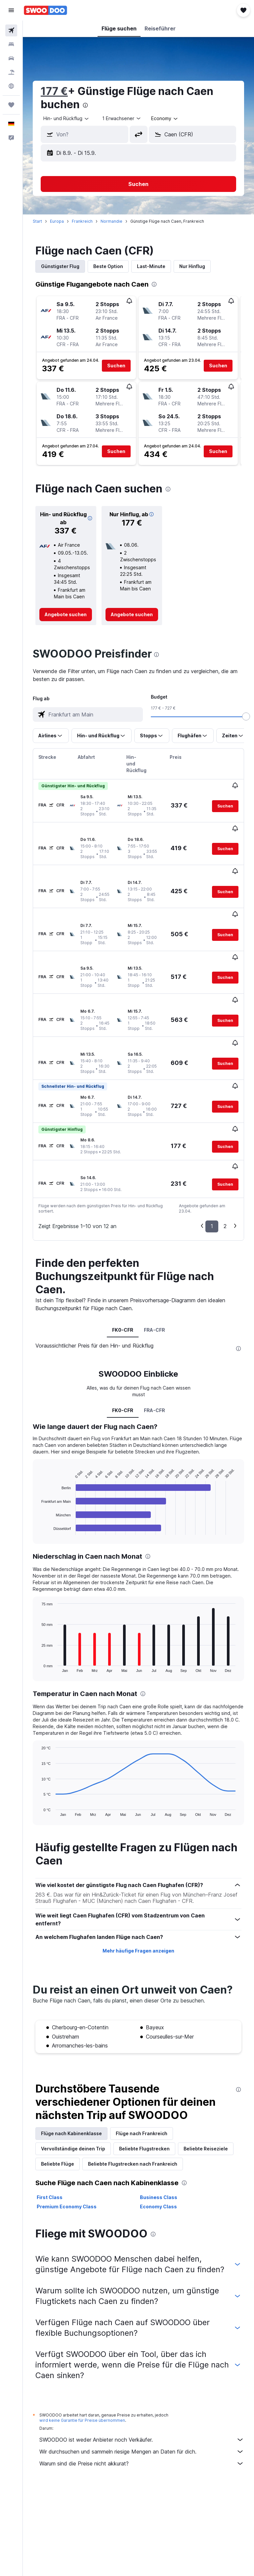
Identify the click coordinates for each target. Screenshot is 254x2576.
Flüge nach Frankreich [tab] (141, 2066)
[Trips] (11, 105)
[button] (11, 10)
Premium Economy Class (67, 2139)
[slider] (246, 716)
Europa (57, 221)
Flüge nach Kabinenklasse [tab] (71, 2066)
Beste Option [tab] (108, 266)
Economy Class (158, 2139)
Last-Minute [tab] (151, 266)
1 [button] (212, 1159)
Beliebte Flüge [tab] (57, 2096)
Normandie (111, 221)
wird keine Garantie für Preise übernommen (82, 2353)
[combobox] (165, 118)
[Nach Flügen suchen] (11, 30)
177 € (54, 91)
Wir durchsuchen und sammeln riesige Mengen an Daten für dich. (141, 2384)
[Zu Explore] (11, 86)
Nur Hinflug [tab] (192, 266)
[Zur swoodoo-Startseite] (45, 10)
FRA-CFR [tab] (154, 1262)
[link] (65, 614)
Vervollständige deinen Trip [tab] (73, 2081)
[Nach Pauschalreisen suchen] (11, 72)
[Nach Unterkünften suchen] (11, 44)
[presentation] (85, 105)
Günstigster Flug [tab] (60, 266)
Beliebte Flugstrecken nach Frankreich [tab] (132, 2096)
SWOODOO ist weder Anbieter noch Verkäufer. (141, 2372)
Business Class (158, 2130)
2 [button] (225, 1159)
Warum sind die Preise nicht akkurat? (141, 2396)
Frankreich (82, 221)
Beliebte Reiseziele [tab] (206, 2081)
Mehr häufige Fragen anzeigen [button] (138, 1883)
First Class (50, 2130)
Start (37, 221)
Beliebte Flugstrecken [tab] (144, 2081)
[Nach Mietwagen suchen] (11, 58)
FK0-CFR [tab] (122, 1262)
